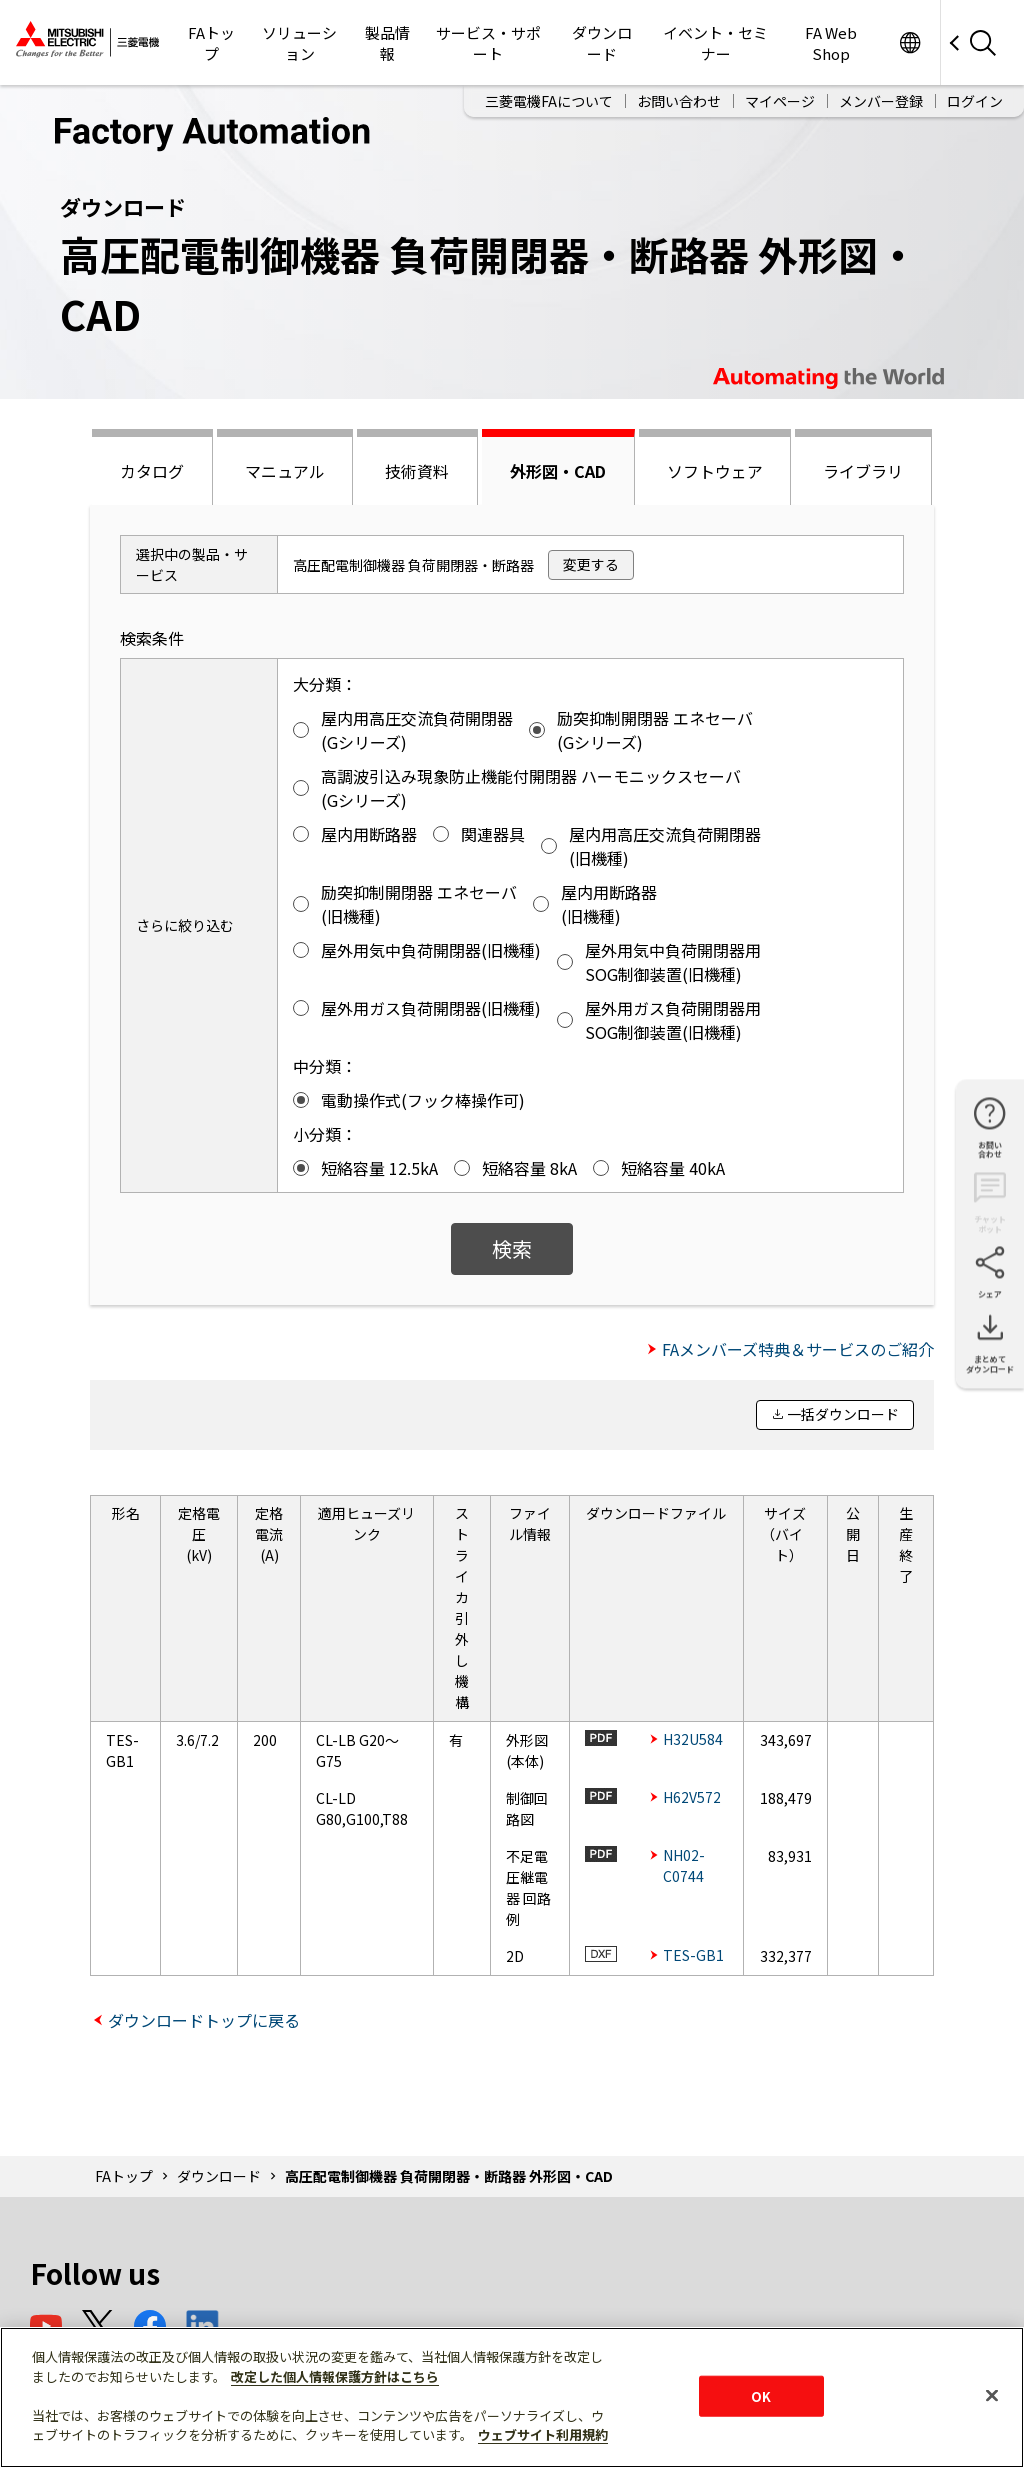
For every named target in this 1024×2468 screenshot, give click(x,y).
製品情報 (387, 43)
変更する (591, 564)
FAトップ (211, 43)
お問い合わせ (679, 101)
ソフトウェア (715, 471)
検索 (512, 1248)
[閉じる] (992, 2395)
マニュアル (285, 471)
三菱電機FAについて (549, 101)
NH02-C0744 (684, 1865)
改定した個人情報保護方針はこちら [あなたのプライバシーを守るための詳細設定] (335, 2376)
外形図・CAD (558, 471)
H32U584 (693, 1739)
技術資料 (417, 471)
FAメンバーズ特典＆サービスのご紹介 (798, 1349)
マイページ (780, 101)
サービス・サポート (488, 43)
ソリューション (299, 43)
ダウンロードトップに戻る (204, 2020)
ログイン (975, 101)
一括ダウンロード (843, 1414)
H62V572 (692, 1797)
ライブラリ (863, 471)
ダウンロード (602, 43)
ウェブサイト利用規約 (543, 2434)
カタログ (152, 471)
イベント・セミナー (715, 43)
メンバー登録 (881, 101)
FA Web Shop (831, 43)
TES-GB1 (693, 1955)
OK (761, 2395)
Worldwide (909, 42)
